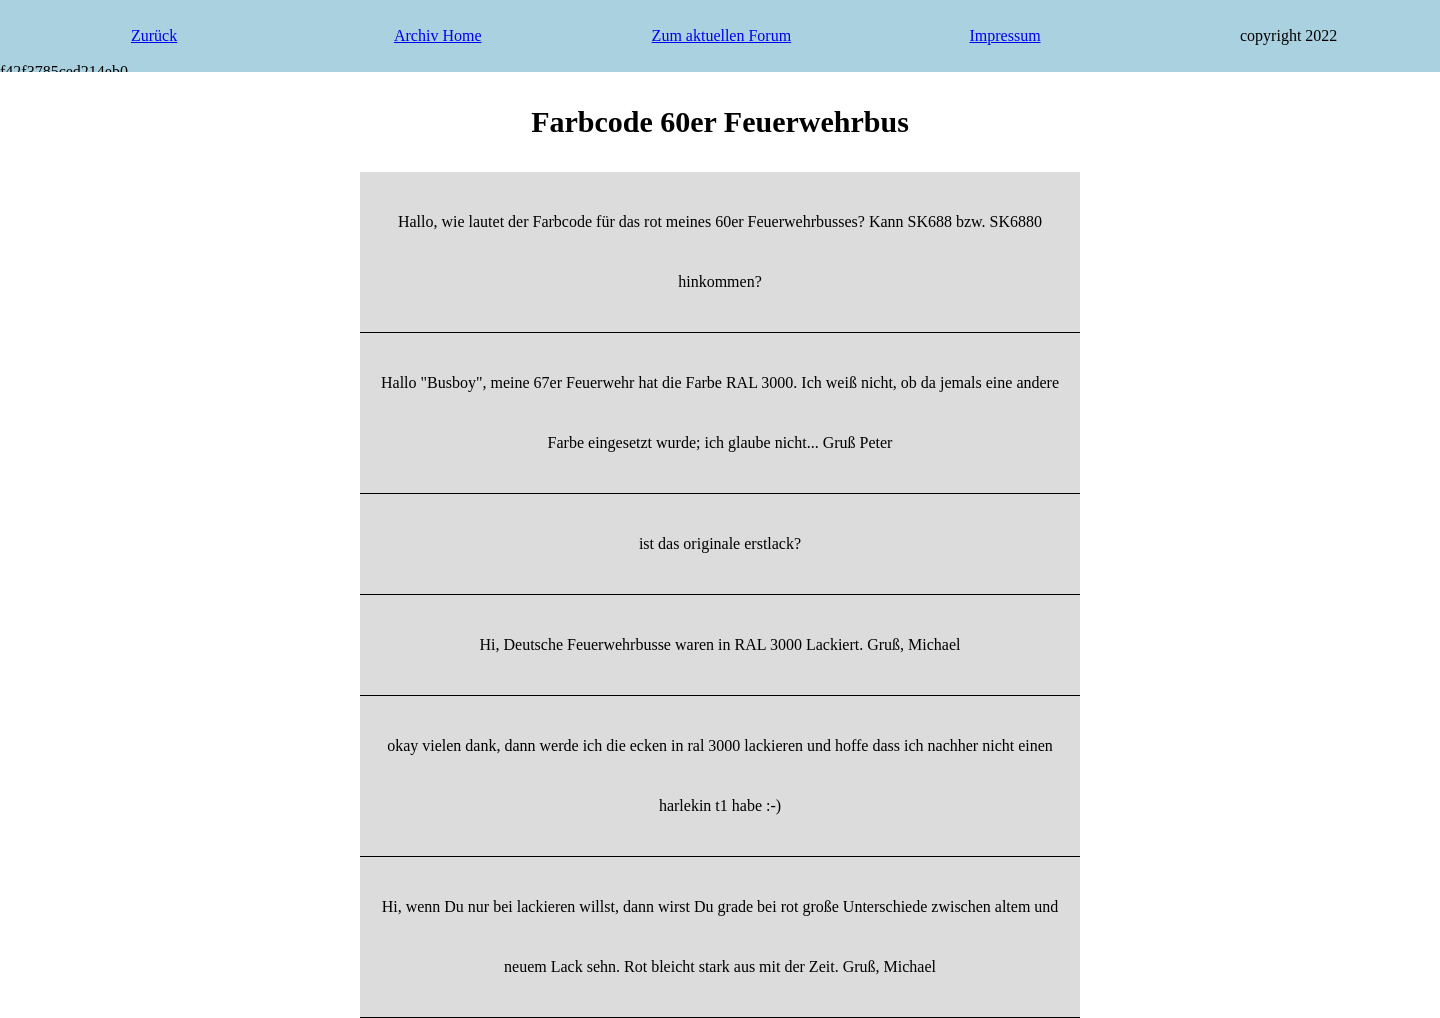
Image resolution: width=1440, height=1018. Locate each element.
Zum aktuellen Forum (722, 35)
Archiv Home (438, 35)
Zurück (154, 35)
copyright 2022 (1288, 35)
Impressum (1004, 35)
